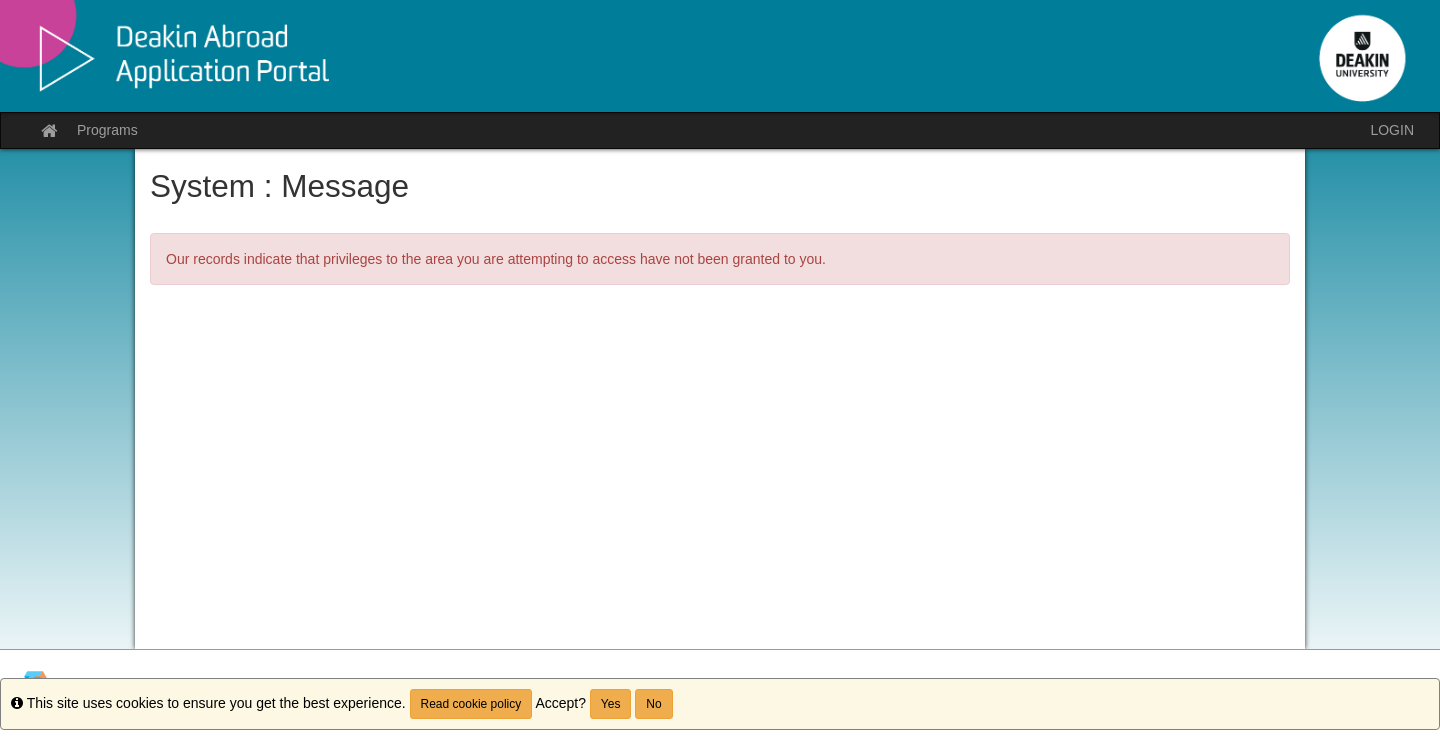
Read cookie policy (471, 704)
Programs (107, 130)
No (653, 704)
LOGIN (1392, 130)
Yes (611, 704)
